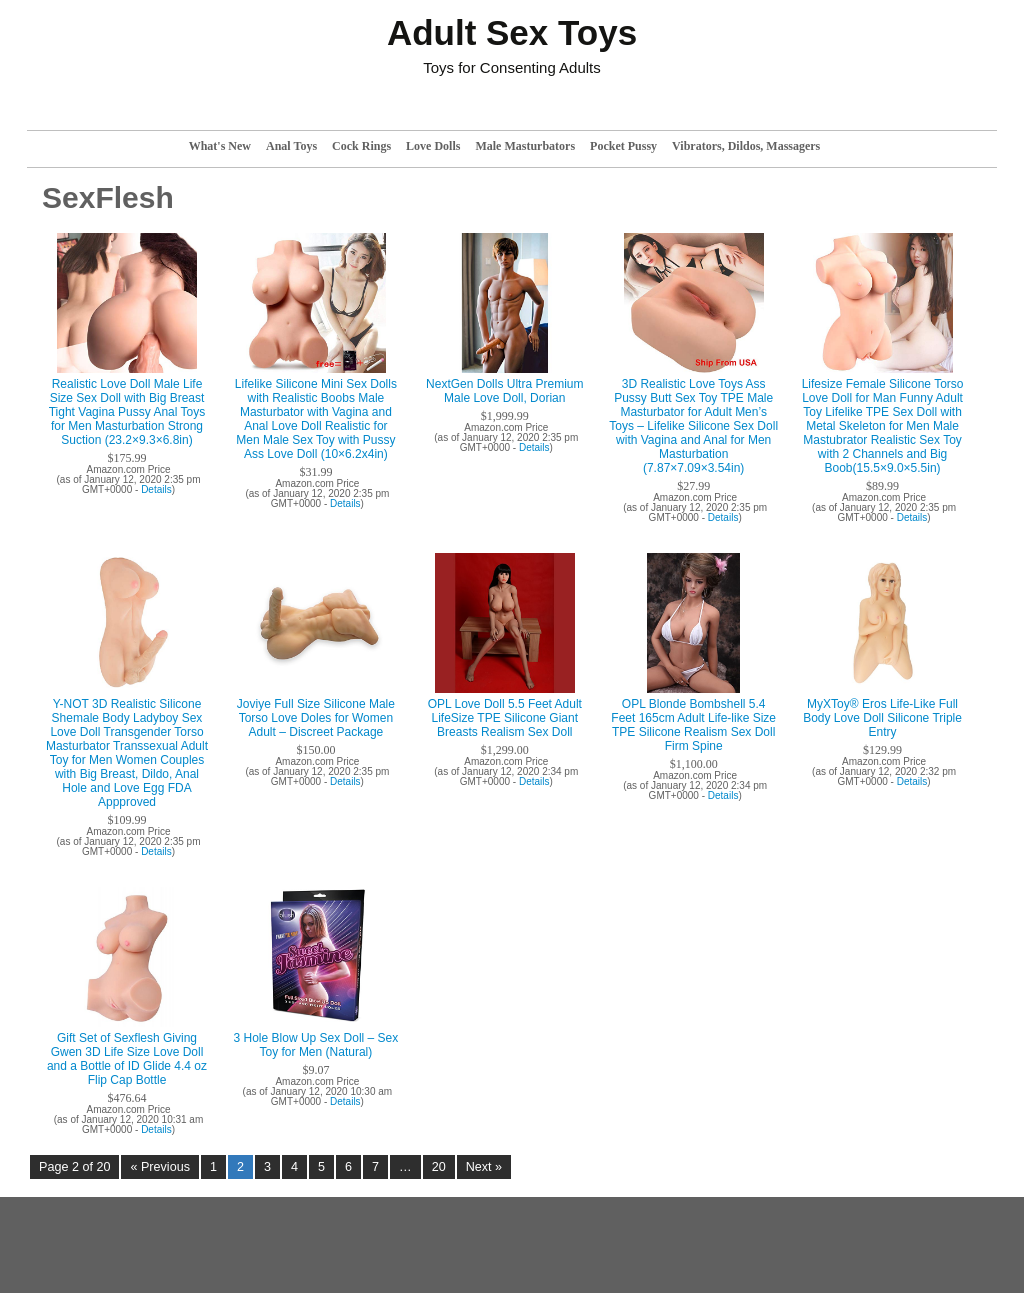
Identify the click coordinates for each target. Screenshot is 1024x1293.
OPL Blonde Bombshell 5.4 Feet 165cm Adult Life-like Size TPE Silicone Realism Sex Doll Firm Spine (693, 725)
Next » (484, 1167)
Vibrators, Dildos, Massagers (746, 146)
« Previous (160, 1167)
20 (439, 1167)
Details (156, 489)
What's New (220, 146)
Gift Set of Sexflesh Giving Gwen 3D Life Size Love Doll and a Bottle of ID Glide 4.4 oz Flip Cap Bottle (127, 1059)
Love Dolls (433, 146)
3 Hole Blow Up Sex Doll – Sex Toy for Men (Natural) (316, 1045)
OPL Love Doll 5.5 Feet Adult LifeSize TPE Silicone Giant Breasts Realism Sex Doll (505, 718)
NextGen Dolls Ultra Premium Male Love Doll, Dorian (504, 391)
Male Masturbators (525, 146)
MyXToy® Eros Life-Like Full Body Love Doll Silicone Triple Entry (882, 718)
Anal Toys (291, 146)
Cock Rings (361, 146)
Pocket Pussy (623, 146)
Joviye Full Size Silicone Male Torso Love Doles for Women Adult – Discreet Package (316, 718)
